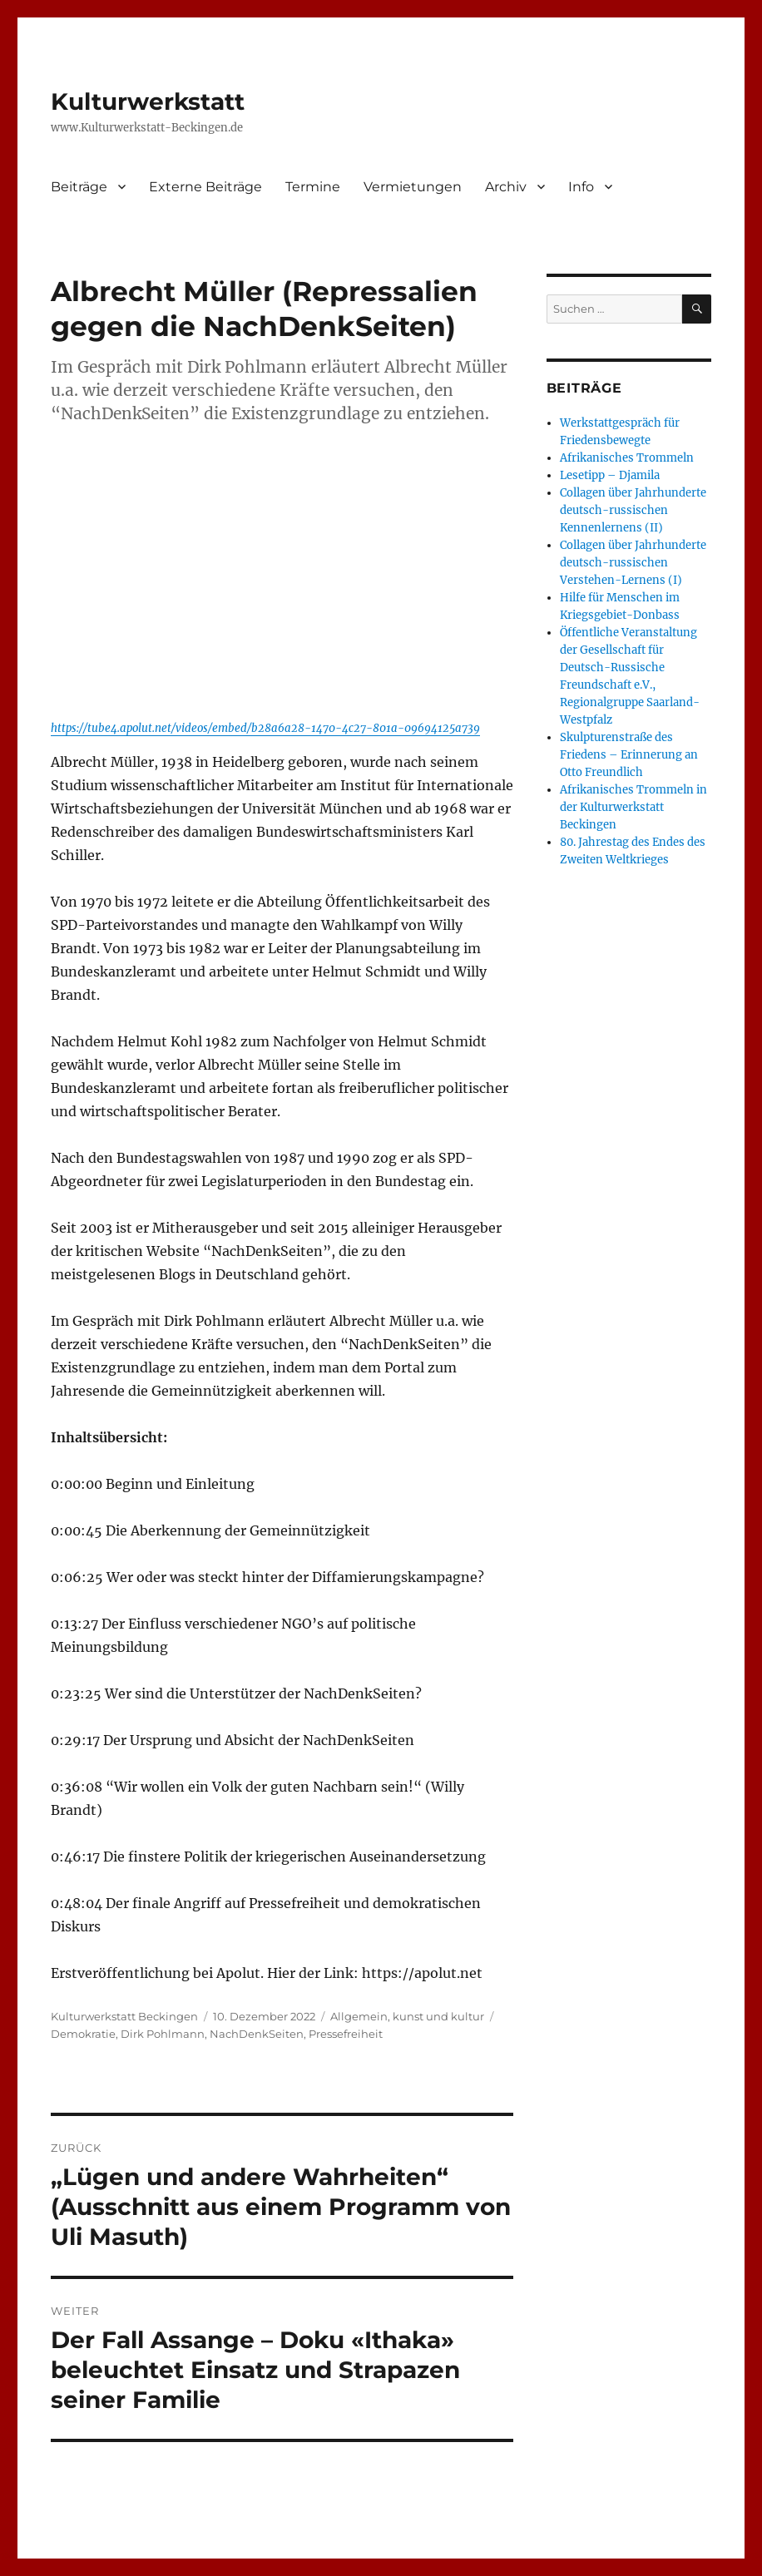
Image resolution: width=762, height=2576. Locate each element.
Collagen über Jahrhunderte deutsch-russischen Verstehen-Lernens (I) (633, 562)
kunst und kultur (438, 2016)
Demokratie (83, 2033)
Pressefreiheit (346, 2033)
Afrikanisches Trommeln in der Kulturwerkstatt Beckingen (633, 807)
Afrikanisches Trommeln (627, 458)
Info (581, 187)
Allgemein (359, 2016)
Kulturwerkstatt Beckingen (124, 2016)
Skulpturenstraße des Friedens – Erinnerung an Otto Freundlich (629, 754)
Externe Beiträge (205, 187)
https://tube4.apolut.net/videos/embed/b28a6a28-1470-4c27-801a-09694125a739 (265, 728)
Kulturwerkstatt (148, 101)
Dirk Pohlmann (163, 2033)
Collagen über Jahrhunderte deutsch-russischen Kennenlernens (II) (633, 510)
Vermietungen (413, 187)
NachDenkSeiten (257, 2033)
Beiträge (79, 187)
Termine (312, 187)
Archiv (506, 187)
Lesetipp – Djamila (610, 475)
